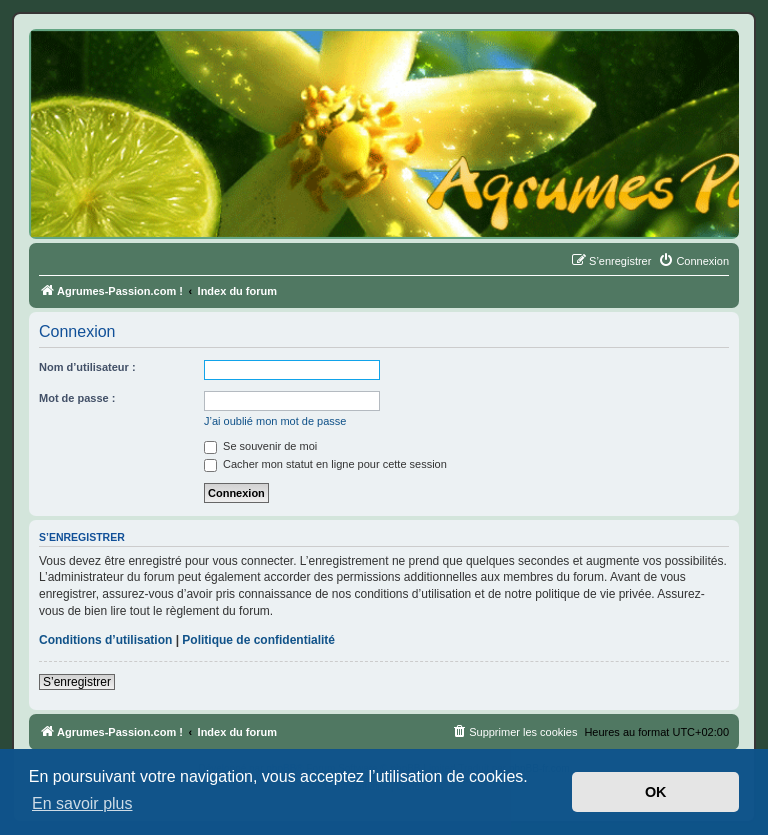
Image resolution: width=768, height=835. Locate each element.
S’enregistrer (77, 682)
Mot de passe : (77, 398)
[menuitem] (693, 261)
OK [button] (656, 792)
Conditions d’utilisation (105, 640)
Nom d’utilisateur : (87, 367)
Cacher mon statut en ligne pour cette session (325, 464)
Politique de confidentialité (258, 640)
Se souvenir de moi (260, 446)
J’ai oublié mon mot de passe (275, 421)
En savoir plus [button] (82, 803)
